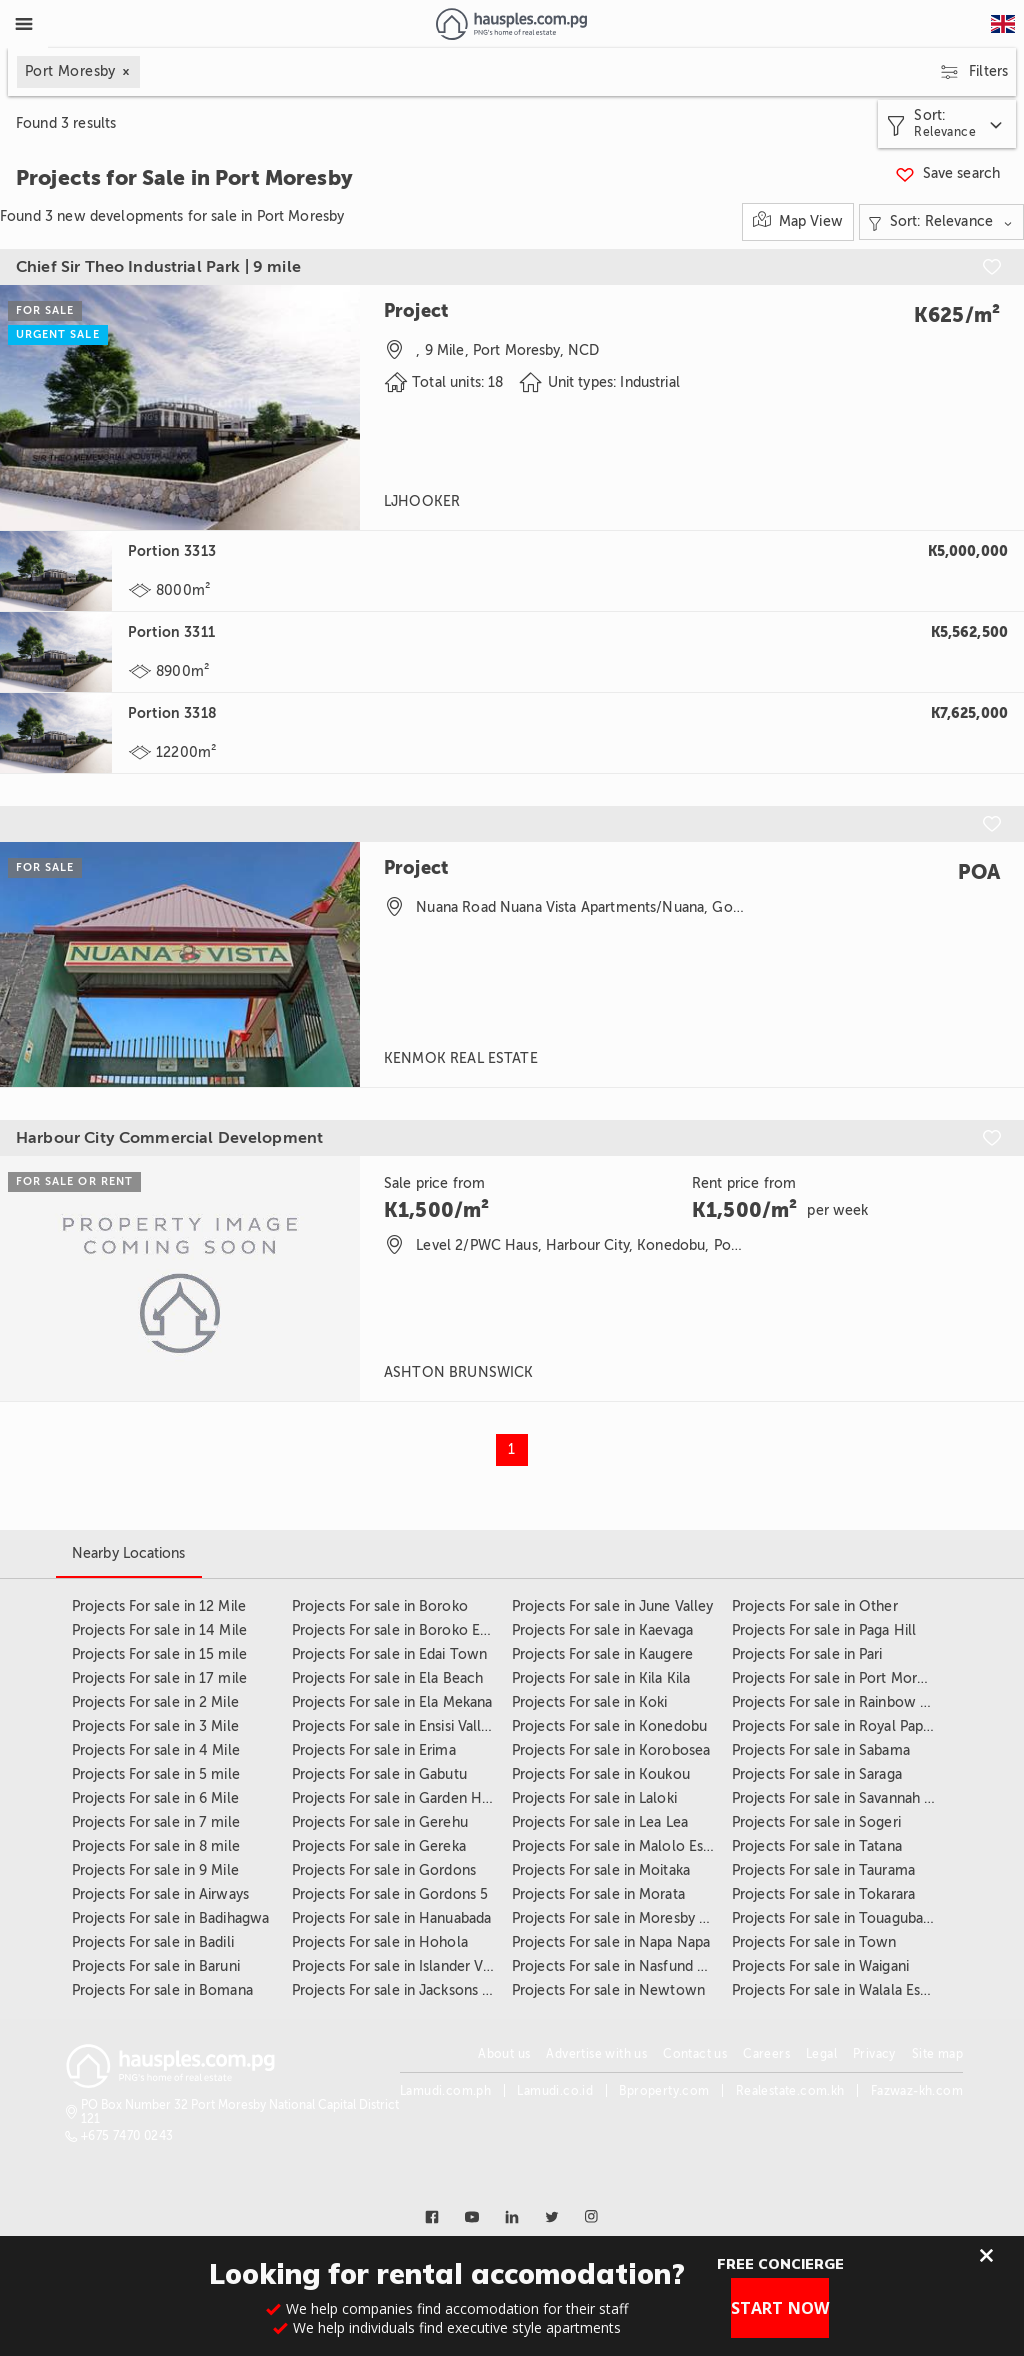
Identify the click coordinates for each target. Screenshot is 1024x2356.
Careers (766, 2054)
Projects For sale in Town (814, 1942)
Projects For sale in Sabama (821, 1750)
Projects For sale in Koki (590, 1702)
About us (504, 2054)
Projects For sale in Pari (807, 1654)
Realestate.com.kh (790, 2091)
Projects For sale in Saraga (817, 1774)
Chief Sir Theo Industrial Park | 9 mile (158, 267)
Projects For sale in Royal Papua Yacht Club (871, 1726)
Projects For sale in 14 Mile (159, 1630)
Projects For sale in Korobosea (611, 1750)
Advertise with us (596, 2054)
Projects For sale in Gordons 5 (390, 1894)
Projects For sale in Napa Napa (611, 1942)
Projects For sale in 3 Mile (155, 1726)
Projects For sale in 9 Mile (155, 1870)
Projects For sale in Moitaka (601, 1870)
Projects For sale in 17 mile (159, 1678)
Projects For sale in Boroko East (395, 1630)
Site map (937, 2054)
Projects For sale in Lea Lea (600, 1822)
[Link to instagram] (592, 2217)
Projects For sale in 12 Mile (159, 1606)
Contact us (695, 2054)
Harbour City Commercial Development (169, 1138)
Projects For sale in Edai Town (389, 1654)
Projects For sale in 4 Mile (156, 1750)
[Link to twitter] (552, 2217)
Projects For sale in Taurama (823, 1870)
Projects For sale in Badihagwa (170, 1918)
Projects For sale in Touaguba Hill (840, 1918)
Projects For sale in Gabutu (379, 1774)
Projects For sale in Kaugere (602, 1654)
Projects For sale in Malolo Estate (620, 1846)
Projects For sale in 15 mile (159, 1654)
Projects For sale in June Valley (612, 1606)
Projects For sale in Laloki (594, 1798)
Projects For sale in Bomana (162, 1990)
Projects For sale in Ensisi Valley (394, 1726)
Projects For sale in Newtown (608, 1990)
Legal (821, 2054)
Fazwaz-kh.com (917, 2091)
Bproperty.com (664, 2091)
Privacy (874, 2054)
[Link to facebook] (432, 2217)
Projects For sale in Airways (160, 1894)
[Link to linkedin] (512, 2217)
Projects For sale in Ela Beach (387, 1678)
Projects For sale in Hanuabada (391, 1918)
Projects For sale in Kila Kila (601, 1678)
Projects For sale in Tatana (817, 1846)
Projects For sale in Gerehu (380, 1822)
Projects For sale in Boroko (380, 1606)
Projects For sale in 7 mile (156, 1822)
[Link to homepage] (511, 24)
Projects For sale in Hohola (380, 1942)
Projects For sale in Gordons (384, 1870)
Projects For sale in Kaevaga (602, 1630)
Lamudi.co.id (555, 2091)
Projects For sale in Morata (598, 1894)
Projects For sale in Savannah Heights (853, 1798)
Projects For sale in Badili (153, 1942)
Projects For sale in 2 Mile (155, 1702)
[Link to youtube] (472, 2217)
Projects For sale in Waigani (820, 1966)
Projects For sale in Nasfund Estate (624, 1966)
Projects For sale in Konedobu (609, 1726)
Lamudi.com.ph (445, 2091)
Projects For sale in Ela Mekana (392, 1702)
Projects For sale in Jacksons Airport (409, 1990)
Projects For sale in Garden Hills (395, 1798)
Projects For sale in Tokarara (823, 1894)
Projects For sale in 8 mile (156, 1846)
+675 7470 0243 (127, 2136)
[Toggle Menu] (24, 24)
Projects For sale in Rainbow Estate (846, 1702)
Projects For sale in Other (815, 1606)
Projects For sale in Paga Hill (824, 1630)
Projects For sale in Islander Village (405, 1966)
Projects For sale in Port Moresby (839, 1678)
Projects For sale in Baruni (156, 1966)
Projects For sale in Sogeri (816, 1822)
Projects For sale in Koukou (601, 1774)
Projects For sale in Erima (374, 1750)
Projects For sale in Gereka (379, 1846)
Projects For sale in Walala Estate (838, 1990)
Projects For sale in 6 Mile (155, 1798)
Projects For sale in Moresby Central (629, 1918)
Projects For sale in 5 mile (156, 1774)
